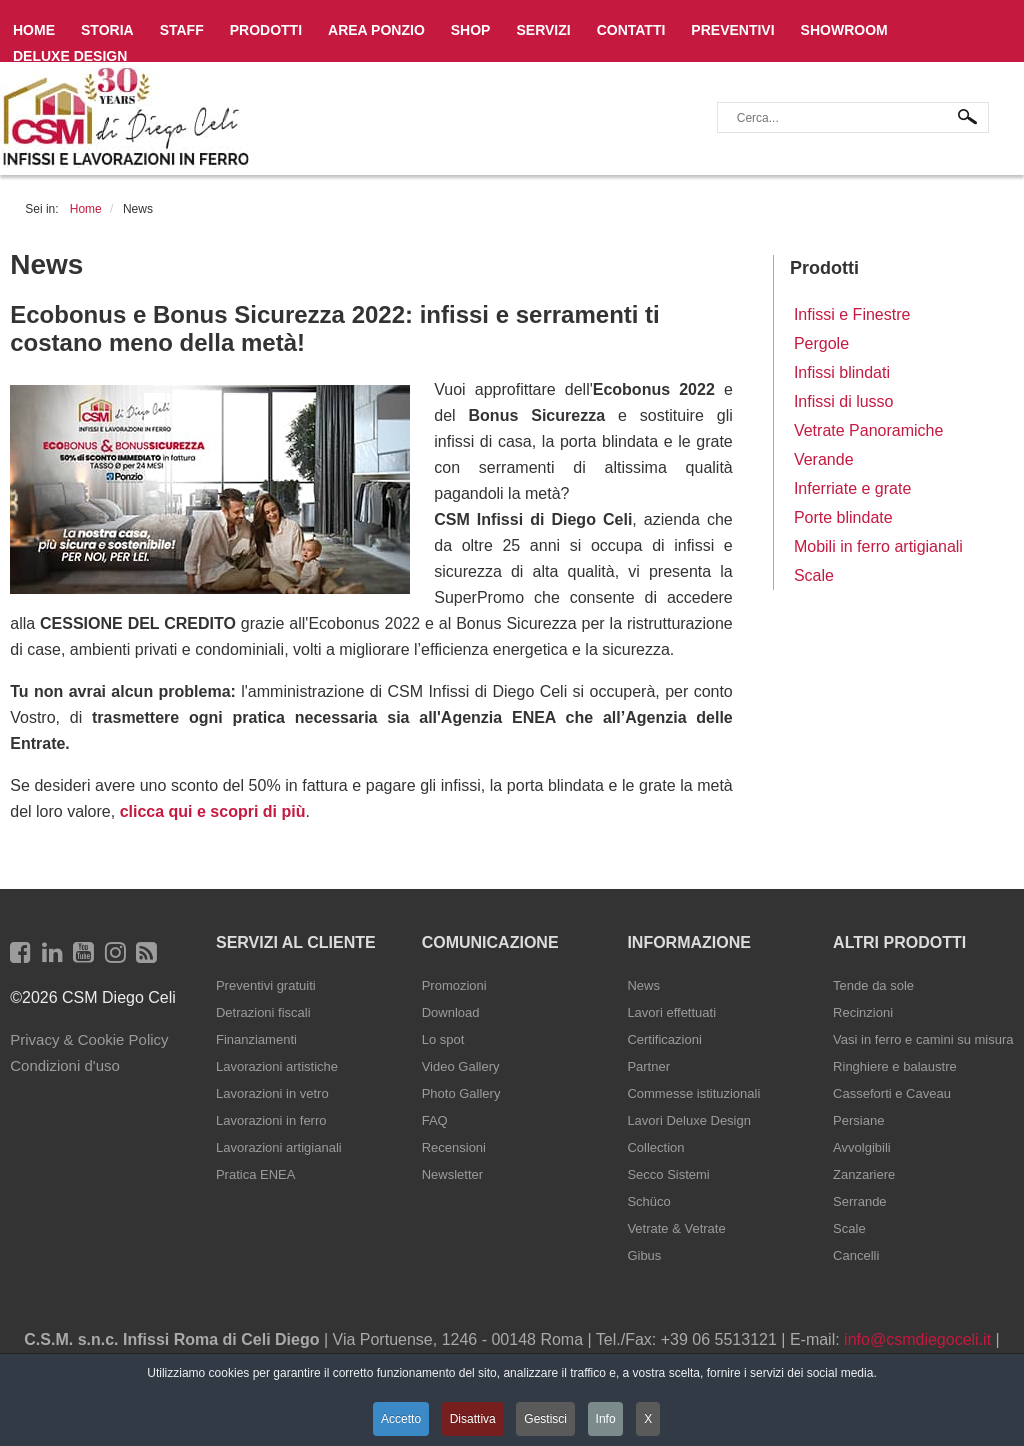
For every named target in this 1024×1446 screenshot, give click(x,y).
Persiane (858, 1120)
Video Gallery (461, 1066)
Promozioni (454, 985)
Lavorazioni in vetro (272, 1093)
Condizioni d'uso (65, 1065)
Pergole (821, 343)
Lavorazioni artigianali (279, 1147)
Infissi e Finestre (852, 314)
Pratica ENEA (255, 1174)
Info (607, 1419)
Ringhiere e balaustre (895, 1066)
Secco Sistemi (668, 1174)
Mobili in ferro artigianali (878, 546)
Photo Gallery (461, 1093)
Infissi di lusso (844, 401)
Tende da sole (873, 985)
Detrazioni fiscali (263, 1012)
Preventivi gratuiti (266, 985)
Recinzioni (863, 1012)
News (643, 985)
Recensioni (454, 1147)
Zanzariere (864, 1174)
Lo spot (443, 1039)
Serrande (859, 1201)
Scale (814, 575)
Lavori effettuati (671, 1012)
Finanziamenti (256, 1039)
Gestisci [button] (546, 1419)
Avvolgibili (862, 1147)
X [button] (650, 1419)
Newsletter (452, 1174)
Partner (648, 1066)
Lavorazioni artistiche (277, 1066)
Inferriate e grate (852, 488)
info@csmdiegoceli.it (917, 1339)
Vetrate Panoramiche (868, 430)
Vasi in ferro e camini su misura (923, 1039)
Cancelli (856, 1255)
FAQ (435, 1120)
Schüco (648, 1201)
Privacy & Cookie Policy (89, 1039)
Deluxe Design (70, 56)
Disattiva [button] (472, 1419)
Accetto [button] (400, 1419)
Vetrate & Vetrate (676, 1228)
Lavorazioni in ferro (271, 1120)
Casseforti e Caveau (892, 1093)
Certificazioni (664, 1039)
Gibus (644, 1255)
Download (451, 1012)
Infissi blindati (842, 372)
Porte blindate (843, 517)
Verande (824, 459)
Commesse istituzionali (693, 1093)
